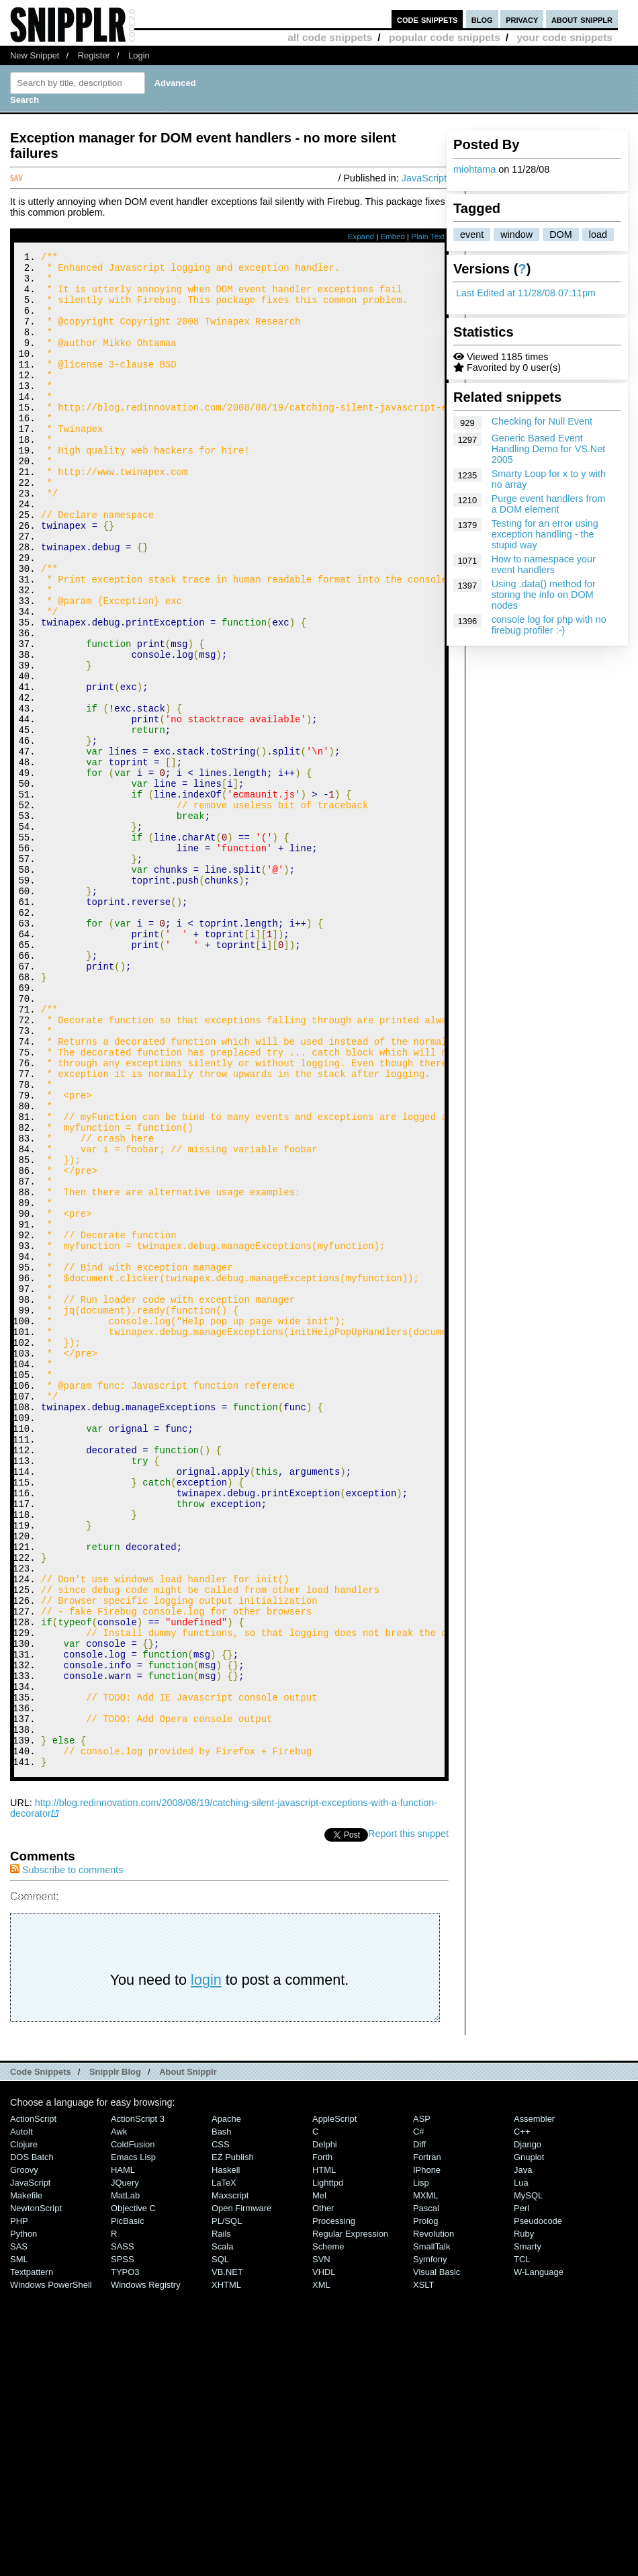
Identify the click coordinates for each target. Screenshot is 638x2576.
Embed (392, 236)
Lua (521, 2467)
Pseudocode (538, 2505)
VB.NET (227, 2556)
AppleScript (334, 2403)
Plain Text (428, 236)
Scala (222, 2531)
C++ (522, 2416)
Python (23, 2518)
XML (321, 2569)
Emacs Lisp (133, 2441)
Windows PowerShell (51, 2569)
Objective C (133, 2492)
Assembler (534, 2403)
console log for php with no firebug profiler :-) (549, 625)
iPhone (427, 2454)
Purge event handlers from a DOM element (549, 504)
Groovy (24, 2454)
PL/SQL (227, 2505)
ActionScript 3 (138, 2403)
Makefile (26, 2480)
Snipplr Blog (115, 2356)
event (472, 234)
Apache (226, 2403)
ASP (421, 2403)
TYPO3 (125, 2556)
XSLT (423, 2569)
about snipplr (581, 19)
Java (523, 2454)
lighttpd (327, 2467)
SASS (122, 2531)
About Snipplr (188, 2356)
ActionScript (33, 2403)
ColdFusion (133, 2428)
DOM (560, 234)
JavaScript (424, 178)
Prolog (425, 2505)
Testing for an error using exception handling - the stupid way (545, 534)
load (598, 234)
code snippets (427, 19)
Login (139, 55)
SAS (19, 2531)
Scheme (328, 2531)
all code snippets (329, 37)
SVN (321, 2543)
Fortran (427, 2441)
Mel (319, 2480)
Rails (221, 2518)
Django (527, 2428)
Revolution (433, 2518)
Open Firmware (241, 2492)
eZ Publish (233, 2441)
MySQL (528, 2480)
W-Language (538, 2556)
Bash (222, 2416)
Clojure (24, 2428)
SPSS (122, 2543)
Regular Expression (350, 2518)
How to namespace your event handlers (544, 564)
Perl (521, 2492)
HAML (123, 2454)
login (206, 2264)
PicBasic (127, 2505)
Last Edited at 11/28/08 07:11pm (526, 293)
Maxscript (230, 2480)
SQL (220, 2543)
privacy (522, 19)
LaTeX (224, 2467)
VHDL (324, 2556)
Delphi (324, 2428)
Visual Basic (436, 2556)
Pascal (426, 2492)
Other (323, 2492)
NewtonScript (36, 2492)
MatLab (125, 2480)
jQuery (125, 2467)
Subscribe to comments (66, 2154)
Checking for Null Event (542, 421)
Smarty (527, 2531)
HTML (324, 2454)
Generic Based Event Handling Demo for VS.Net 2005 (549, 449)
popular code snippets (444, 37)
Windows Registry (146, 2569)
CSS (221, 2428)
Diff (419, 2428)
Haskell (226, 2454)
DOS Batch (32, 2441)
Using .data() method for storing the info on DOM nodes (544, 594)
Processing (333, 2505)
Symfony (430, 2543)
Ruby (524, 2518)
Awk (119, 2416)
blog (482, 19)
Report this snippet (408, 2117)
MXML (425, 2480)
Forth (322, 2441)
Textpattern (31, 2556)
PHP (19, 2505)
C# (418, 2416)
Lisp (421, 2467)
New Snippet (34, 55)
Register (94, 55)
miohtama (474, 169)
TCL (522, 2543)
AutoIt (21, 2416)
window (516, 234)
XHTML (226, 2569)
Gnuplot (529, 2441)
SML (19, 2543)
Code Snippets (40, 2356)
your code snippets (564, 37)
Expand (361, 236)
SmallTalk (431, 2531)
